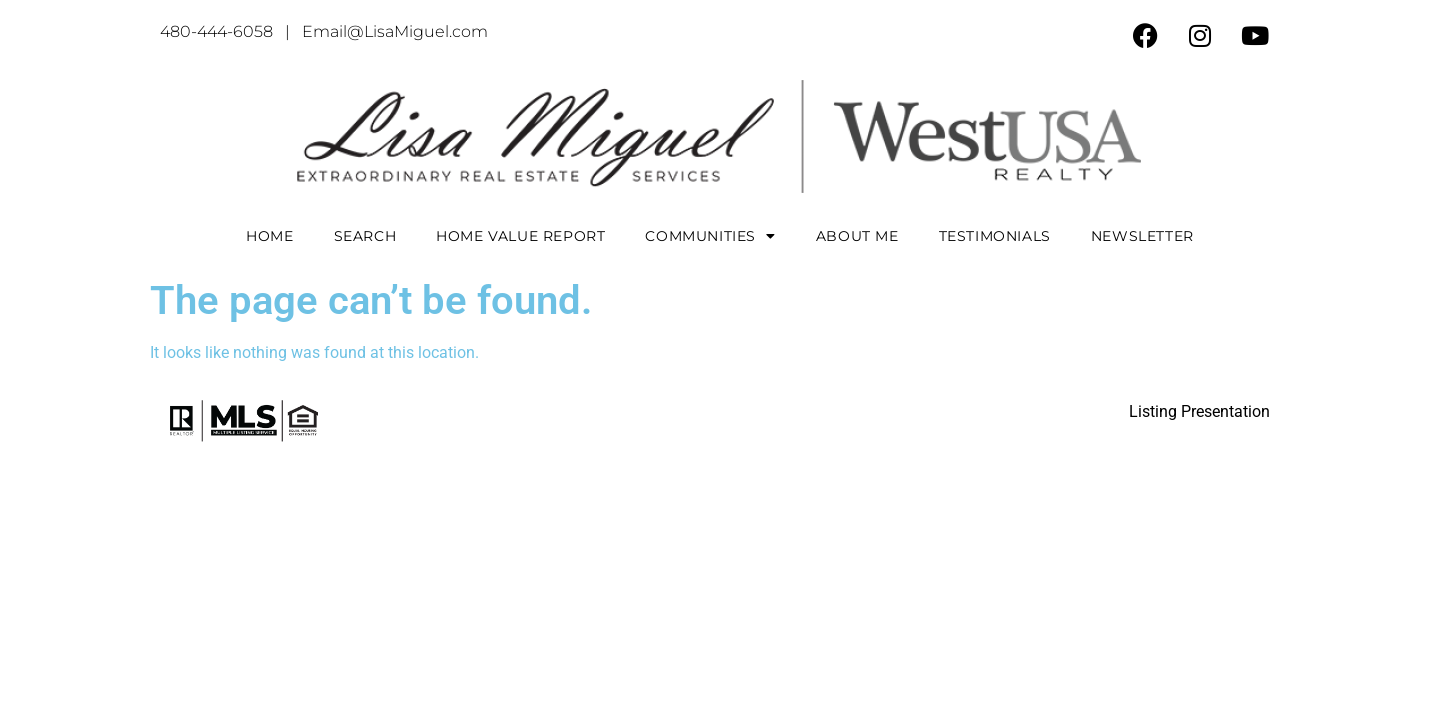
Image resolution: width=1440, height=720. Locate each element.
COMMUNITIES (710, 236)
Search (365, 236)
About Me (857, 236)
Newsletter (1142, 236)
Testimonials (995, 236)
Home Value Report (520, 236)
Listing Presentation (1199, 411)
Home (269, 236)
